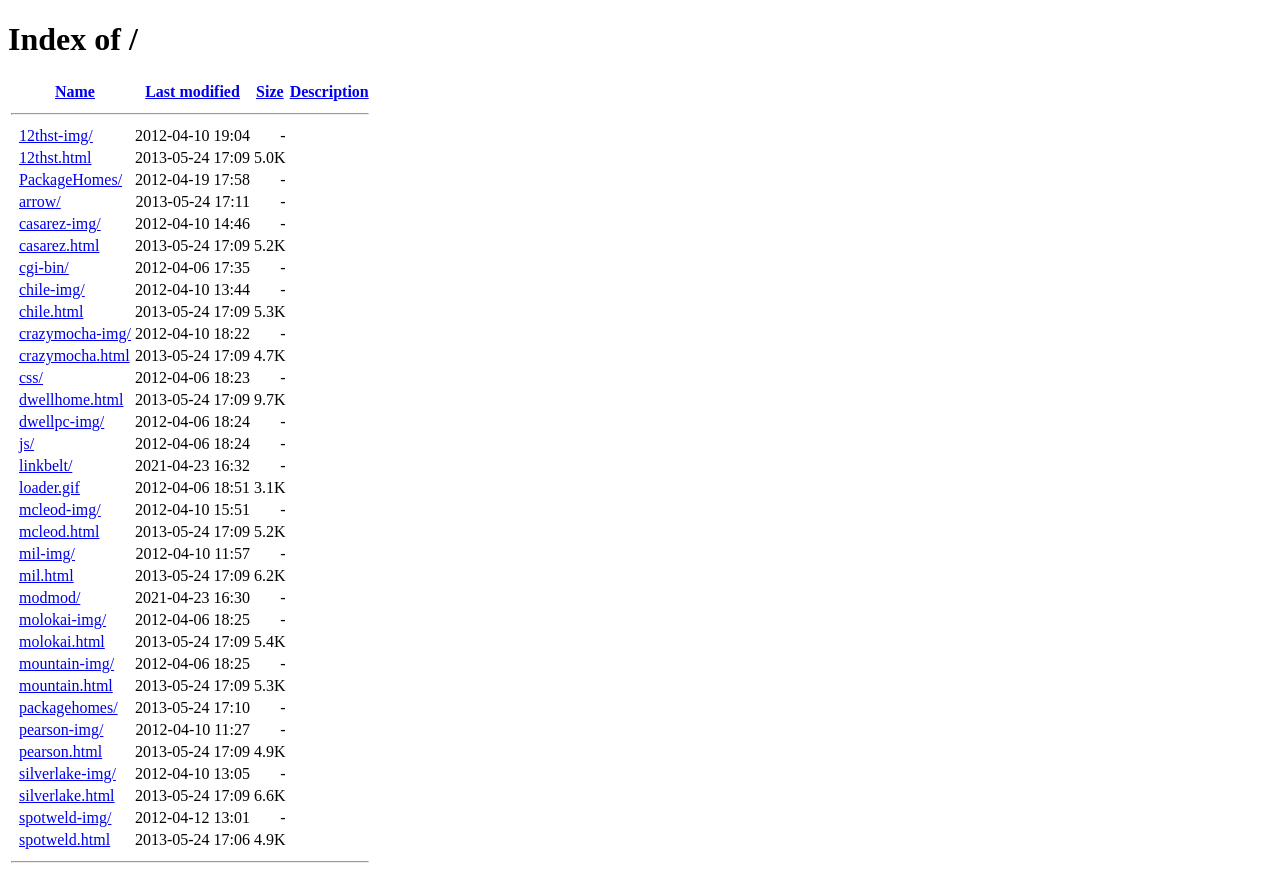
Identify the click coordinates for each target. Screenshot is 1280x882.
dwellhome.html (71, 399)
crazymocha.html (74, 355)
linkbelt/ (45, 465)
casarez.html (59, 245)
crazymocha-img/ (75, 333)
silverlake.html (67, 795)
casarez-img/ (60, 223)
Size (270, 91)
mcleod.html (59, 531)
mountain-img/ (66, 663)
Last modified (192, 91)
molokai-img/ (62, 619)
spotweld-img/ (65, 817)
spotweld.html (64, 839)
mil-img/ (47, 553)
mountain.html (66, 685)
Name (75, 91)
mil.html (46, 575)
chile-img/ (52, 289)
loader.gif (49, 487)
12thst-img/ (56, 135)
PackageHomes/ (70, 179)
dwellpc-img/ (61, 421)
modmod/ (49, 597)
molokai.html (62, 641)
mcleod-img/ (60, 509)
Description (329, 91)
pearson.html (60, 751)
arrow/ (40, 201)
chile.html (51, 311)
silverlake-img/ (67, 773)
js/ (26, 443)
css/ (31, 377)
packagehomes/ (68, 707)
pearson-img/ (61, 729)
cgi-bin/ (44, 267)
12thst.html (55, 157)
